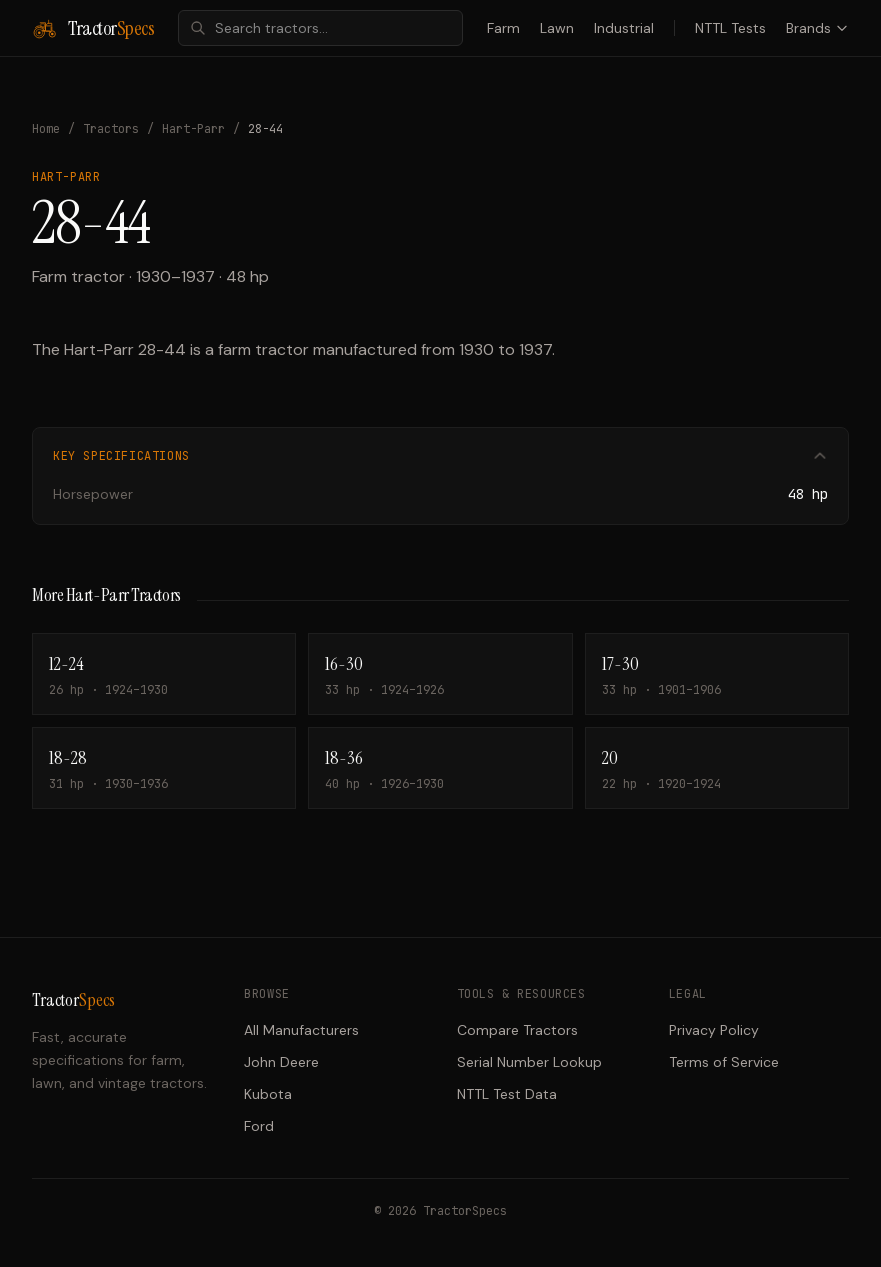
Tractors (111, 129)
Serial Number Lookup (529, 1062)
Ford (259, 1126)
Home (46, 129)
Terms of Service (724, 1062)
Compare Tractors (517, 1030)
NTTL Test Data (507, 1094)
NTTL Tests (730, 28)
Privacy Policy (714, 1030)
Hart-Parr (193, 129)
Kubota (268, 1094)
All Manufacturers (301, 1030)
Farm (503, 28)
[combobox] (320, 28)
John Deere (281, 1062)
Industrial (624, 28)
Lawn (557, 28)
